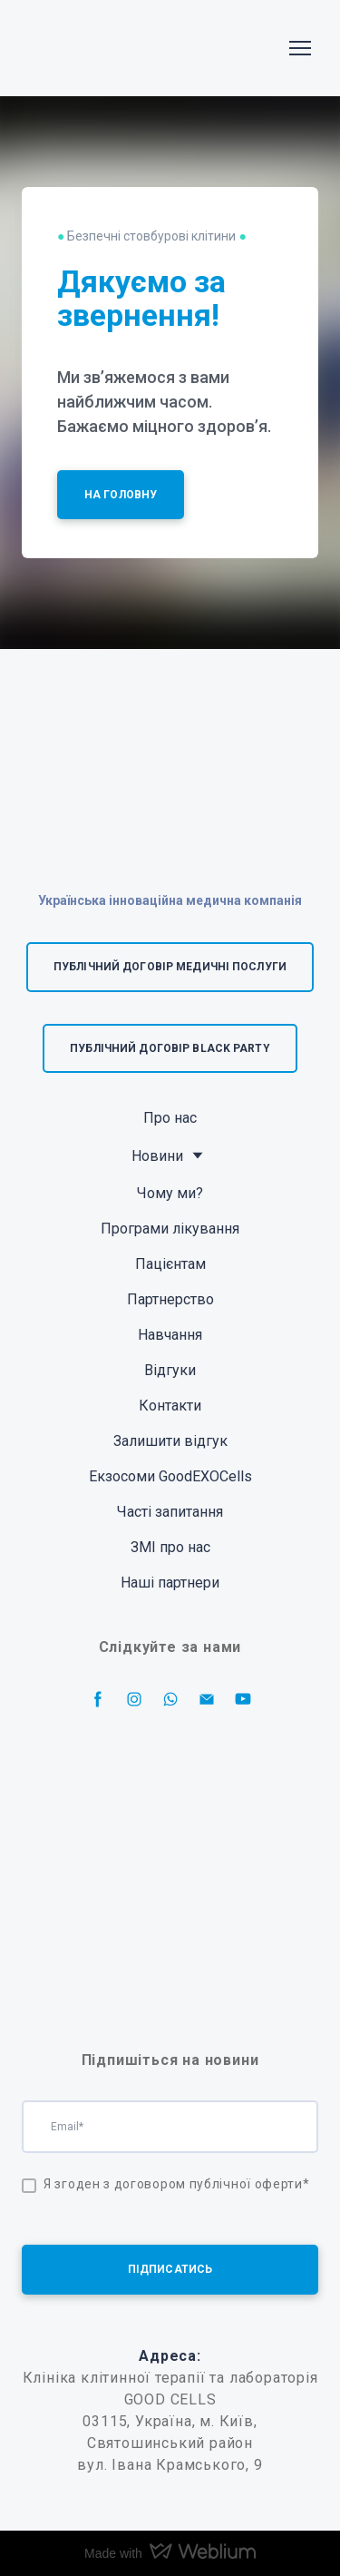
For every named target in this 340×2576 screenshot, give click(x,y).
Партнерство (170, 1299)
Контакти (170, 1405)
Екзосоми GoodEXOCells (170, 1476)
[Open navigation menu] (300, 48)
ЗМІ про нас (170, 1547)
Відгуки (170, 1370)
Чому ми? (170, 1193)
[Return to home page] (78, 48)
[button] (120, 494)
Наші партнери (170, 1582)
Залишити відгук (170, 1441)
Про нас (170, 1117)
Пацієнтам (170, 1264)
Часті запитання (170, 1511)
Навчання (170, 1334)
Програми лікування (170, 1228)
